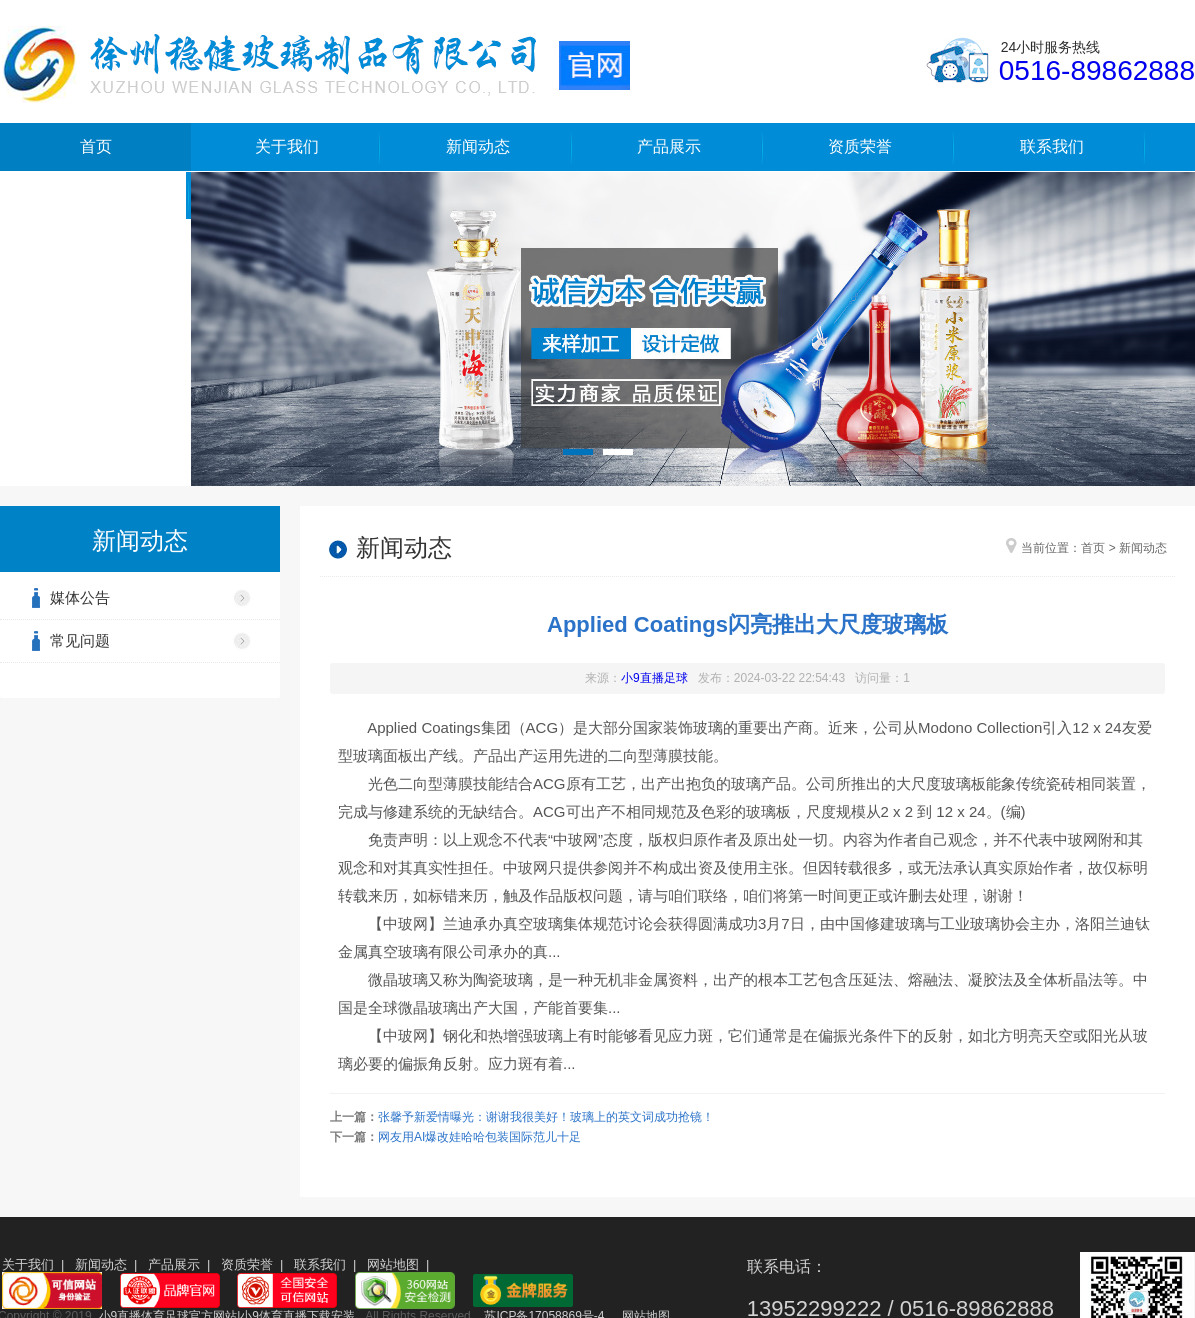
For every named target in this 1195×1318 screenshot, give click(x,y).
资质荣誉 (860, 146)
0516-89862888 (1097, 70)
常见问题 (80, 640)
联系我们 (1052, 146)
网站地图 (393, 1264)
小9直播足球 (654, 678)
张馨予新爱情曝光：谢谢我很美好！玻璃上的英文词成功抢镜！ (546, 1117)
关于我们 (287, 146)
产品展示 (669, 146)
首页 (96, 146)
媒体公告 (80, 597)
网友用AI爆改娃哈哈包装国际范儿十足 (479, 1137)
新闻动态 (478, 146)
